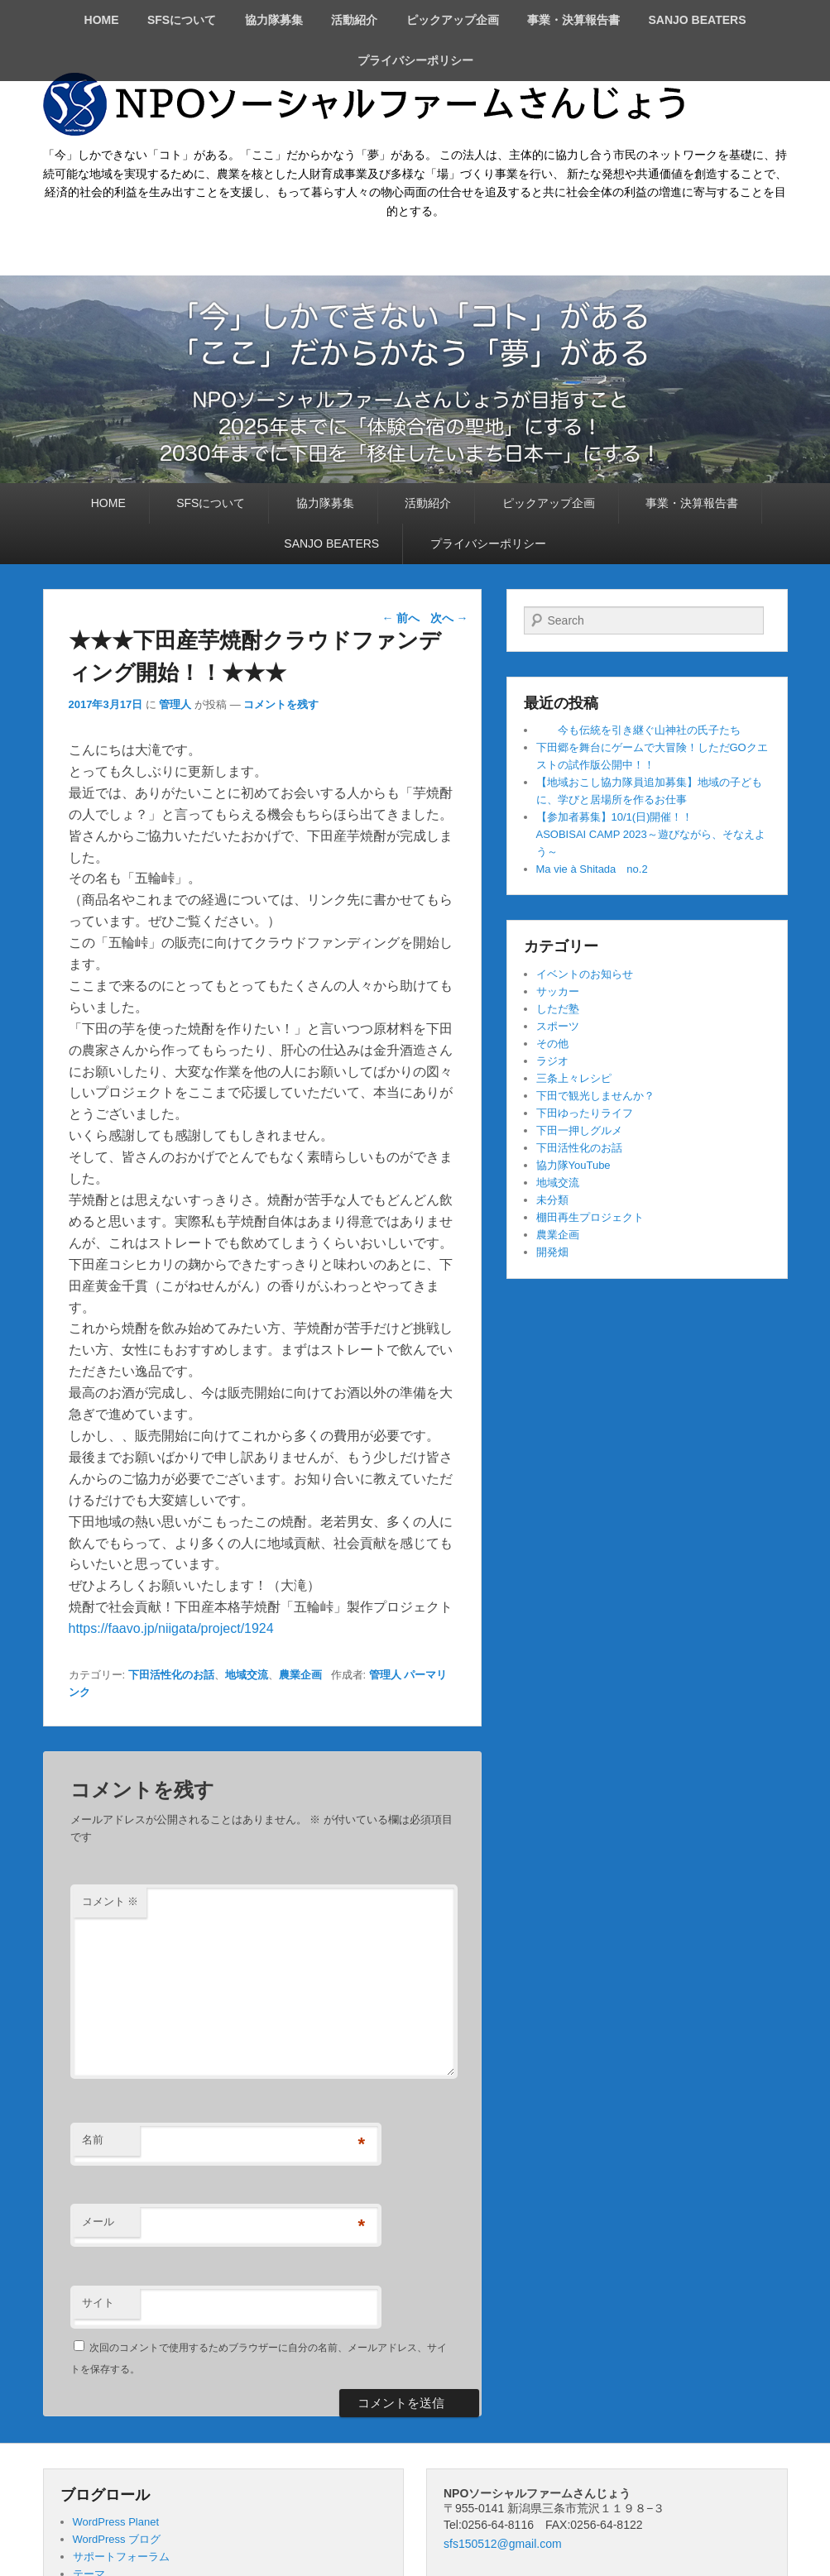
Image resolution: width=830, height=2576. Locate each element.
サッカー (557, 991)
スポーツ (557, 1026)
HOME (101, 19)
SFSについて (181, 19)
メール (98, 2221)
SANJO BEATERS (697, 19)
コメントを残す (281, 704)
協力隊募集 (274, 19)
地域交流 (246, 1675)
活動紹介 (354, 19)
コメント (110, 1901)
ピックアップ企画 (452, 19)
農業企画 (300, 1675)
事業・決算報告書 (573, 19)
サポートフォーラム (121, 2556)
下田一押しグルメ (579, 1130)
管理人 (175, 704)
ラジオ (552, 1061)
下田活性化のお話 (171, 1675)
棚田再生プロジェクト (590, 1217)
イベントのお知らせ (584, 974)
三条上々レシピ (574, 1078)
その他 (552, 1043)
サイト (98, 2302)
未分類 (552, 1200)
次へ (449, 618)
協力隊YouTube (573, 1165)
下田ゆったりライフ (584, 1113)
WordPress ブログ (117, 2539)
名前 (92, 2139)
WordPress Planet (116, 2522)
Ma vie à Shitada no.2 (592, 869)
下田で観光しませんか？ (595, 1095)
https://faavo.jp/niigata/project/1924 (171, 1628)
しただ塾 (557, 1009)
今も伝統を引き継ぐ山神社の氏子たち (638, 730)
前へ (400, 618)
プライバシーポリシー (415, 60)
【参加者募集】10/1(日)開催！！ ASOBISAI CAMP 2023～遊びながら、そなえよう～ (674, 834)
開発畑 (552, 1252)
